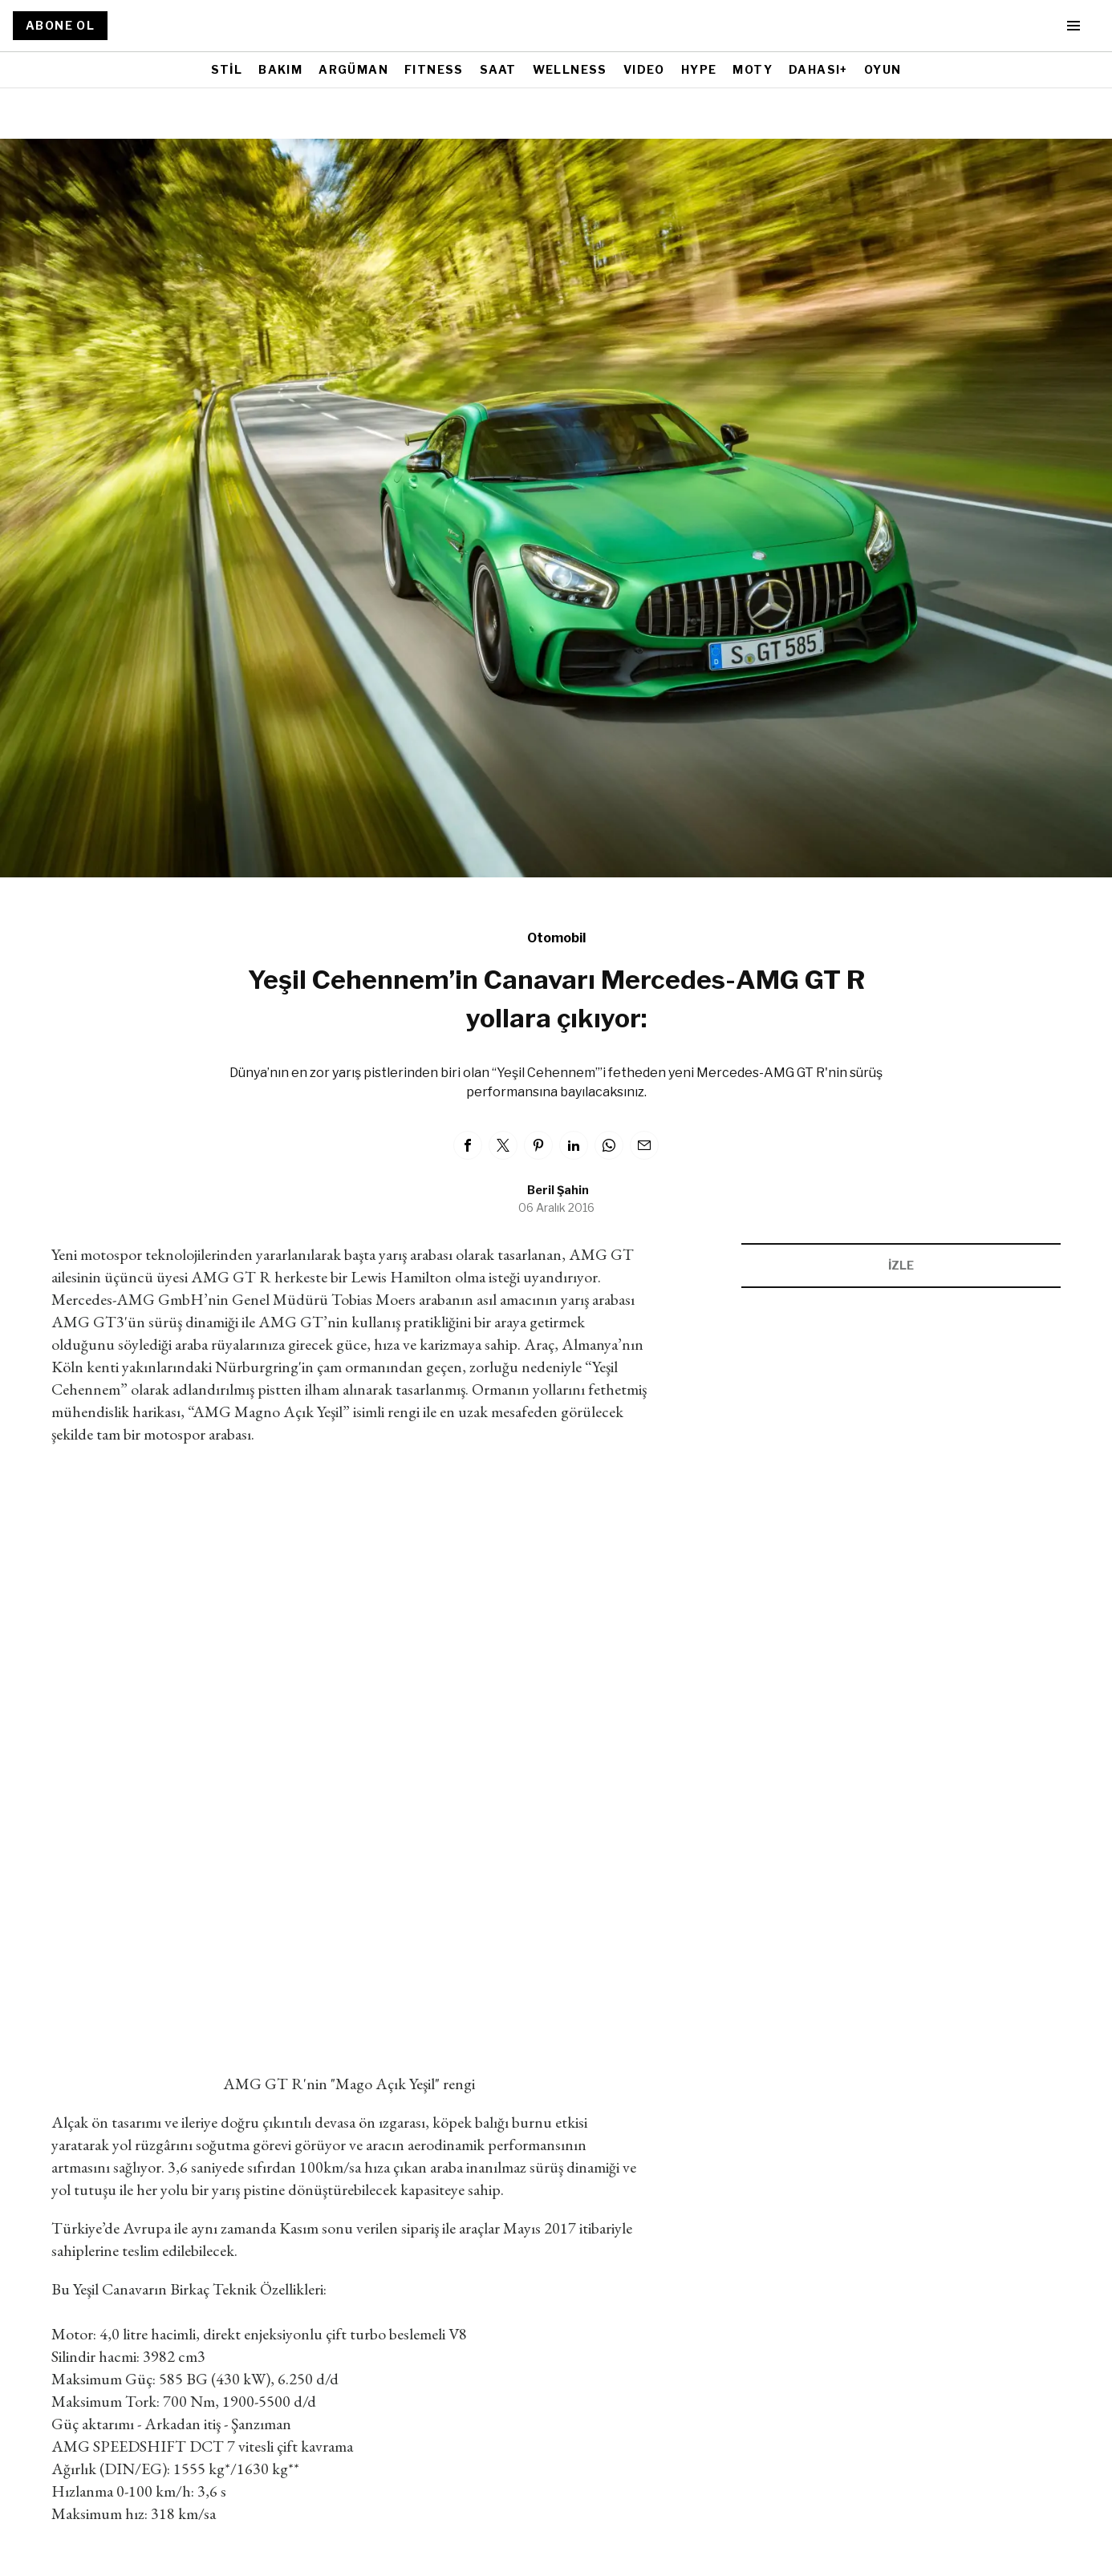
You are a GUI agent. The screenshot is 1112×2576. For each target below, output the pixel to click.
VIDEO (644, 69)
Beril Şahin (558, 1190)
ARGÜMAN (353, 69)
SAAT (498, 69)
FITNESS (434, 69)
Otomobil (556, 938)
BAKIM (280, 69)
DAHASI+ (818, 69)
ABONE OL (60, 25)
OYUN (883, 69)
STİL (227, 69)
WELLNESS (570, 69)
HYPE (699, 69)
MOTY (753, 69)
